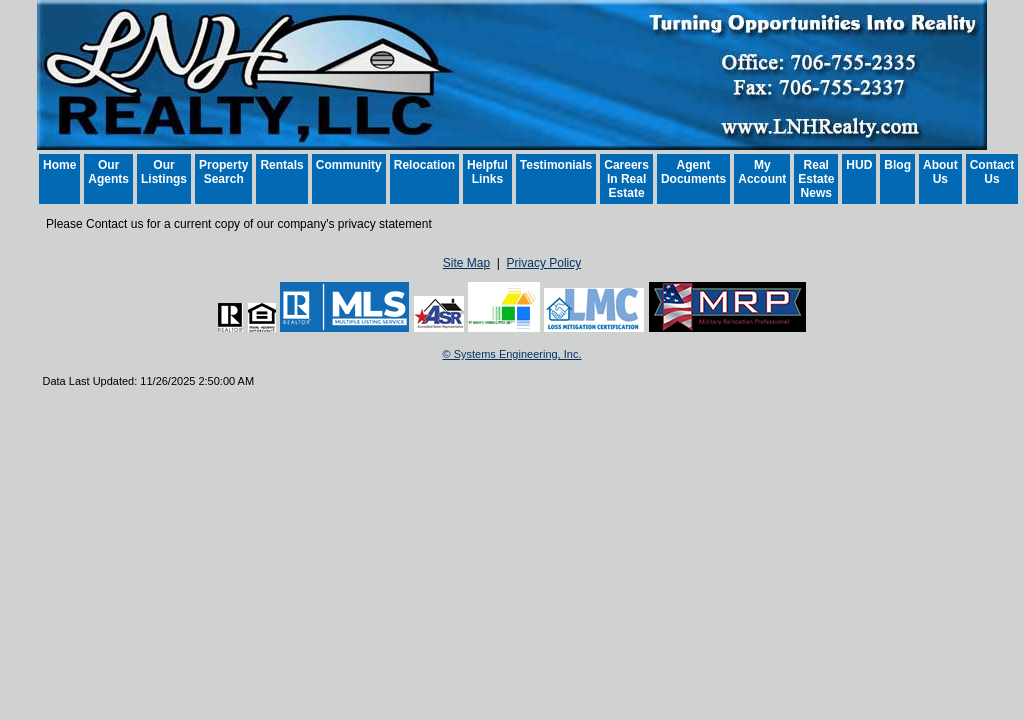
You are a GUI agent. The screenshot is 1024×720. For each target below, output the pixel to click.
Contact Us (992, 172)
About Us (940, 172)
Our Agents (108, 172)
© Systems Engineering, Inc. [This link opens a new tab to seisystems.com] (512, 354)
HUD (859, 165)
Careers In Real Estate (626, 179)
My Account (762, 172)
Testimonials (556, 165)
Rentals (281, 165)
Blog (897, 165)
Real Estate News (816, 179)
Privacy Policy (544, 263)
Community (349, 165)
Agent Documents (693, 172)
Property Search (223, 172)
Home (59, 165)
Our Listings (164, 172)
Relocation (424, 165)
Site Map (466, 263)
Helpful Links (487, 172)
